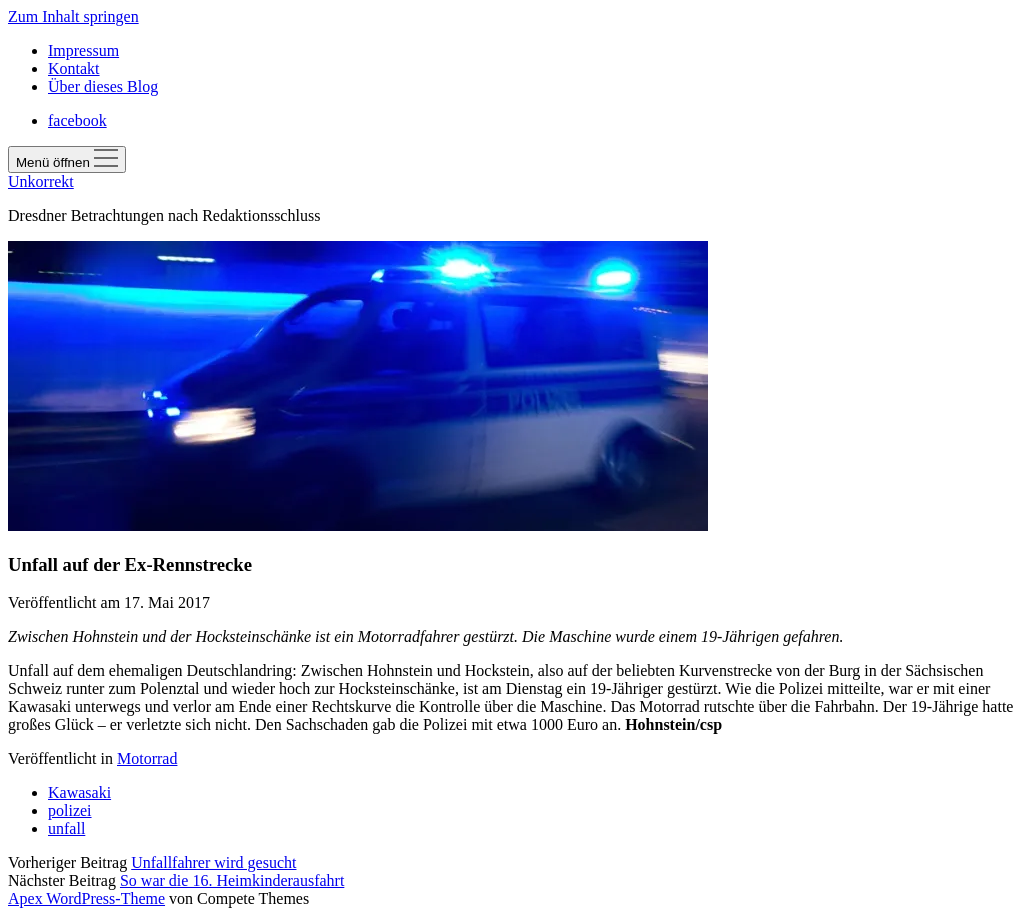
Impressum (83, 50)
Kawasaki (79, 792)
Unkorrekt (41, 181)
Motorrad (147, 758)
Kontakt (74, 68)
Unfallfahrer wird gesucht (213, 862)
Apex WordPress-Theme (86, 898)
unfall (66, 828)
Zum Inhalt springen (73, 16)
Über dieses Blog (103, 86)
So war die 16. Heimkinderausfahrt (232, 880)
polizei (70, 810)
